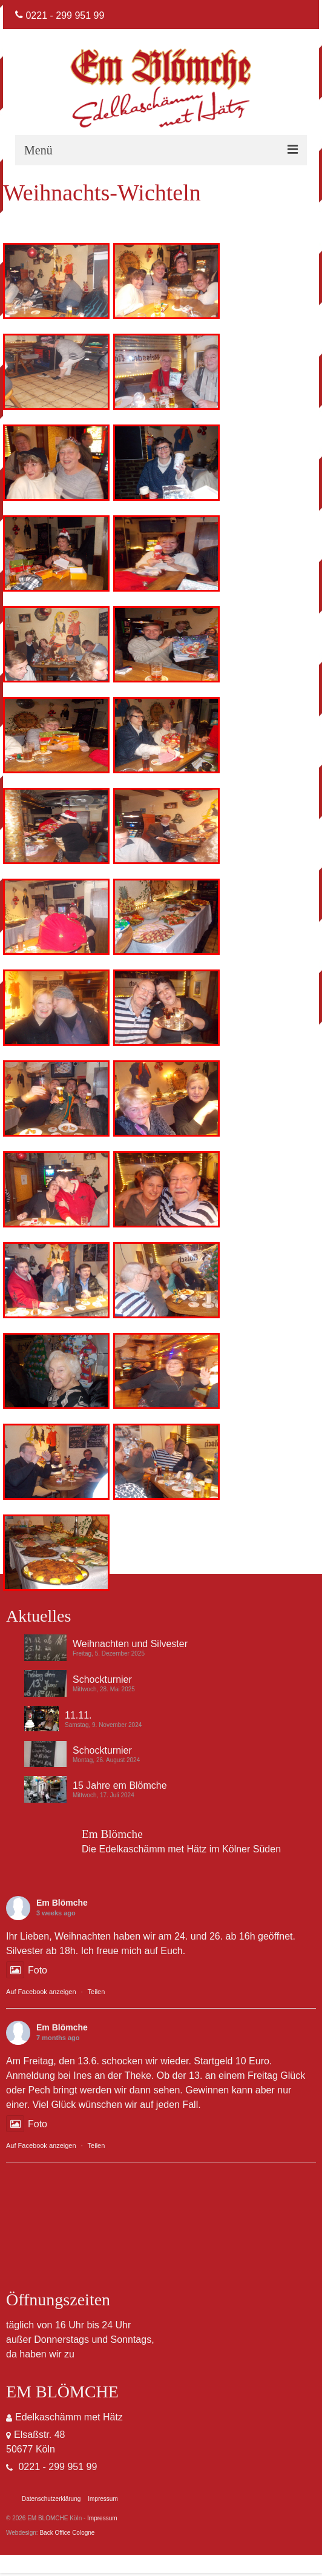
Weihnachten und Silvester (130, 1644)
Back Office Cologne (66, 2532)
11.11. (78, 1715)
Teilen (96, 1991)
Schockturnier (102, 1679)
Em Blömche (62, 1902)
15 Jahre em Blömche (120, 1785)
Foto (26, 1970)
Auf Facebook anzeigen (41, 1991)
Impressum (102, 2518)
